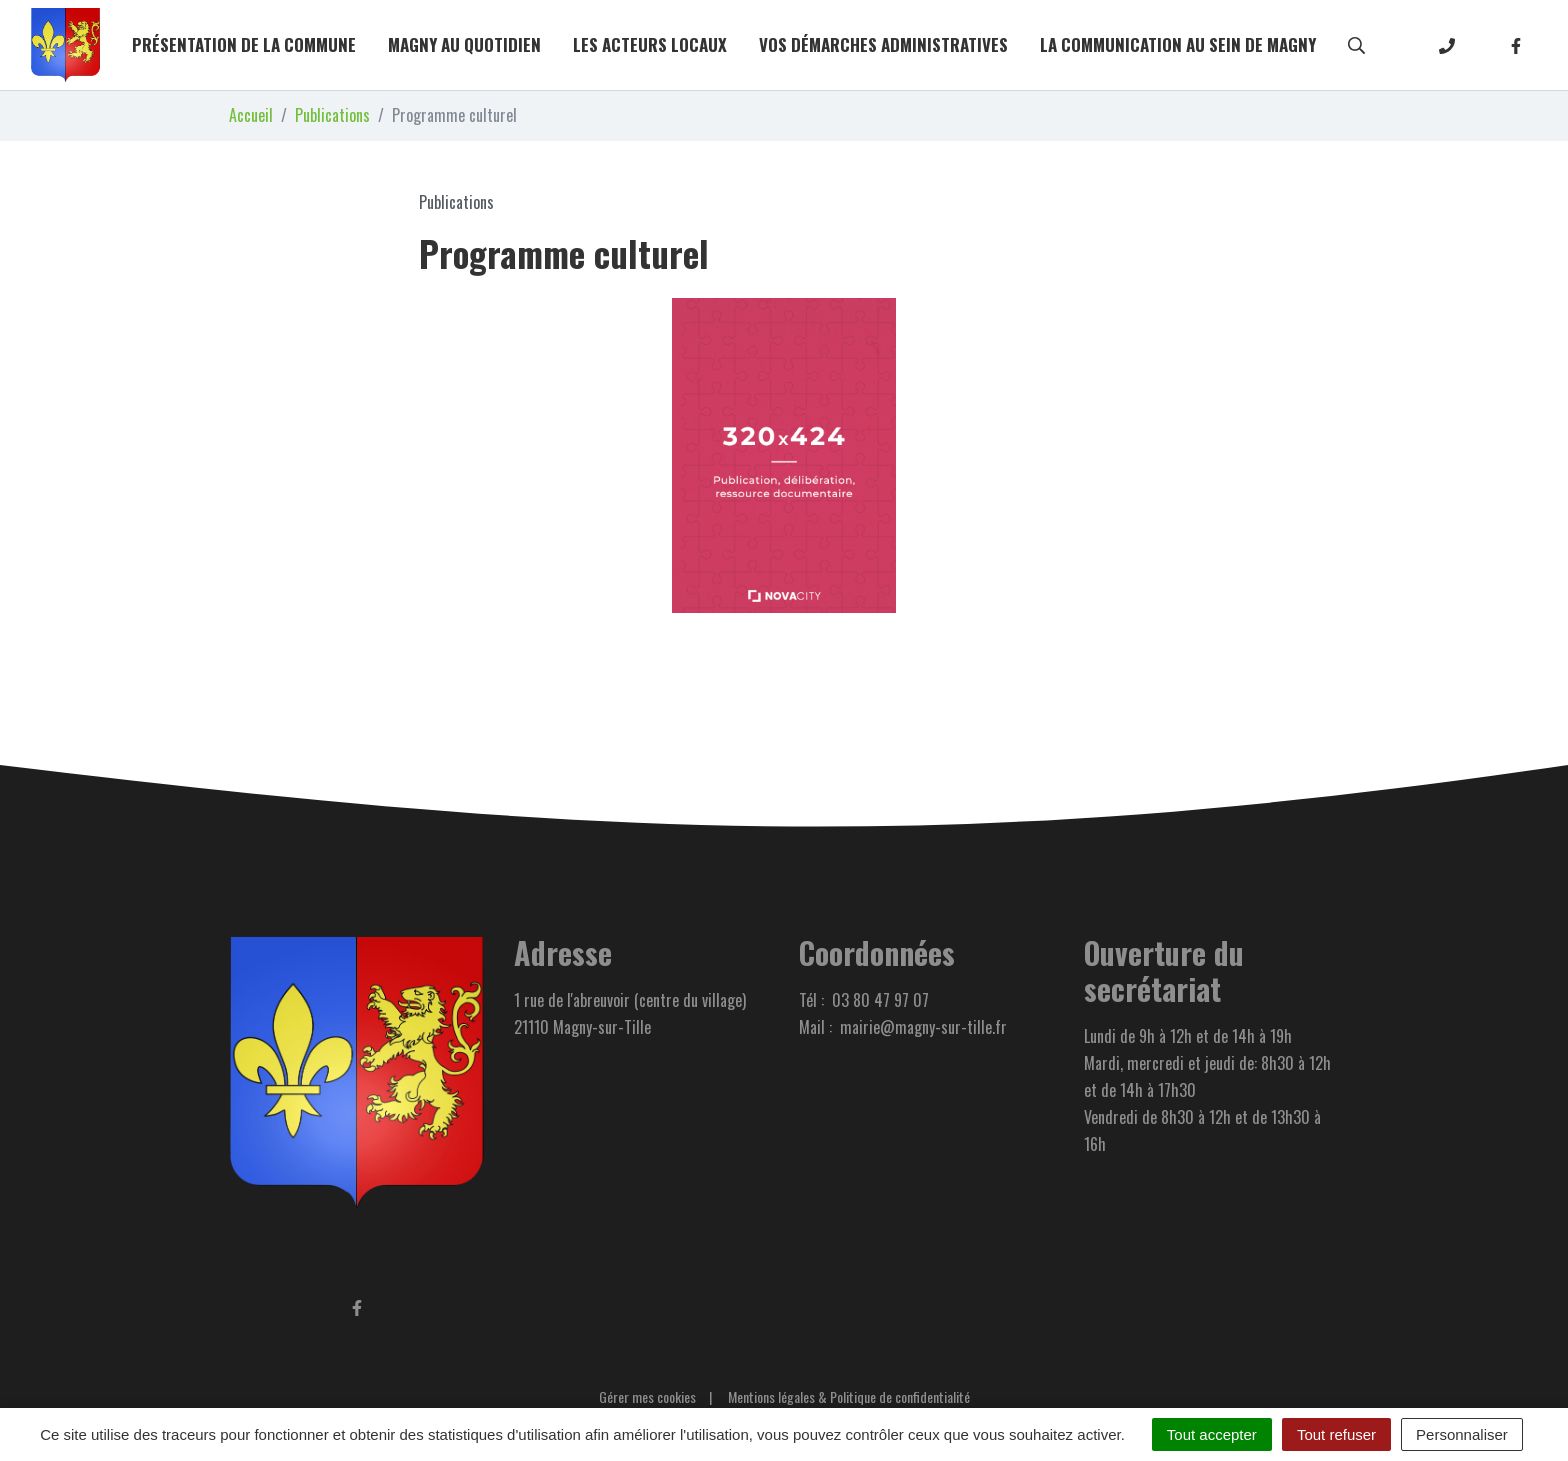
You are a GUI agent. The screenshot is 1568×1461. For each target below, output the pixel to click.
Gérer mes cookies (647, 1396)
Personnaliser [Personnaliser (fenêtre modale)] (1462, 1434)
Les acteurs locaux (650, 44)
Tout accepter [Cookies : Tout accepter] (1212, 1434)
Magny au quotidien (464, 44)
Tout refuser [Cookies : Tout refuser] (1336, 1434)
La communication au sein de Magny (1178, 44)
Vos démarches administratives (883, 44)
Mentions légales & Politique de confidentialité (849, 1396)
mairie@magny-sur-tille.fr (923, 1027)
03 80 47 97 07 (880, 1000)
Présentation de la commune (244, 44)
